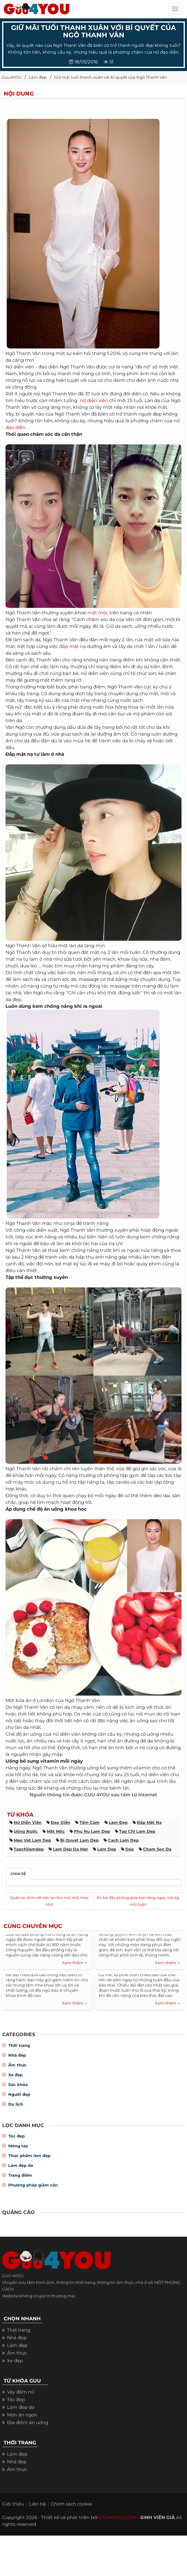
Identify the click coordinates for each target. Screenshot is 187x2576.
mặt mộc (97, 613)
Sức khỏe (18, 2084)
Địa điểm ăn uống (27, 2422)
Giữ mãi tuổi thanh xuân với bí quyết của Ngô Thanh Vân (110, 77)
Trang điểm (20, 2175)
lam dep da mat (70, 1849)
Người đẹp (19, 2094)
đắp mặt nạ (72, 646)
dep (129, 1849)
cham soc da (157, 1849)
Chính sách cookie (71, 2504)
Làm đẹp (38, 77)
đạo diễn (15, 427)
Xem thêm (74, 1963)
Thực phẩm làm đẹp (29, 2155)
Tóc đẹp (16, 2135)
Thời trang (19, 2045)
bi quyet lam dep (79, 1840)
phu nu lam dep (92, 1831)
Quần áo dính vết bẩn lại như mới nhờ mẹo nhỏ (49, 1901)
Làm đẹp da (20, 2165)
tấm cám (89, 1822)
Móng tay (18, 2145)
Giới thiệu (13, 2504)
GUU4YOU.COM (117, 2517)
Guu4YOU (11, 77)
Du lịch (15, 2104)
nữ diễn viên (94, 400)
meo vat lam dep (32, 1840)
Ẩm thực (17, 2064)
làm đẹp (118, 1822)
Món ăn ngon (22, 2415)
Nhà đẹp (17, 2055)
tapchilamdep (29, 1849)
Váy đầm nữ (20, 2392)
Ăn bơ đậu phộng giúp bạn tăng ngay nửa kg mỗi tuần (138, 1901)
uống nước (26, 1831)
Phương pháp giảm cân (33, 2184)
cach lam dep (123, 1840)
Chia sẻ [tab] (18, 1873)
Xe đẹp (15, 2074)
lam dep (106, 1849)
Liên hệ (37, 2504)
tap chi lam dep (137, 1831)
